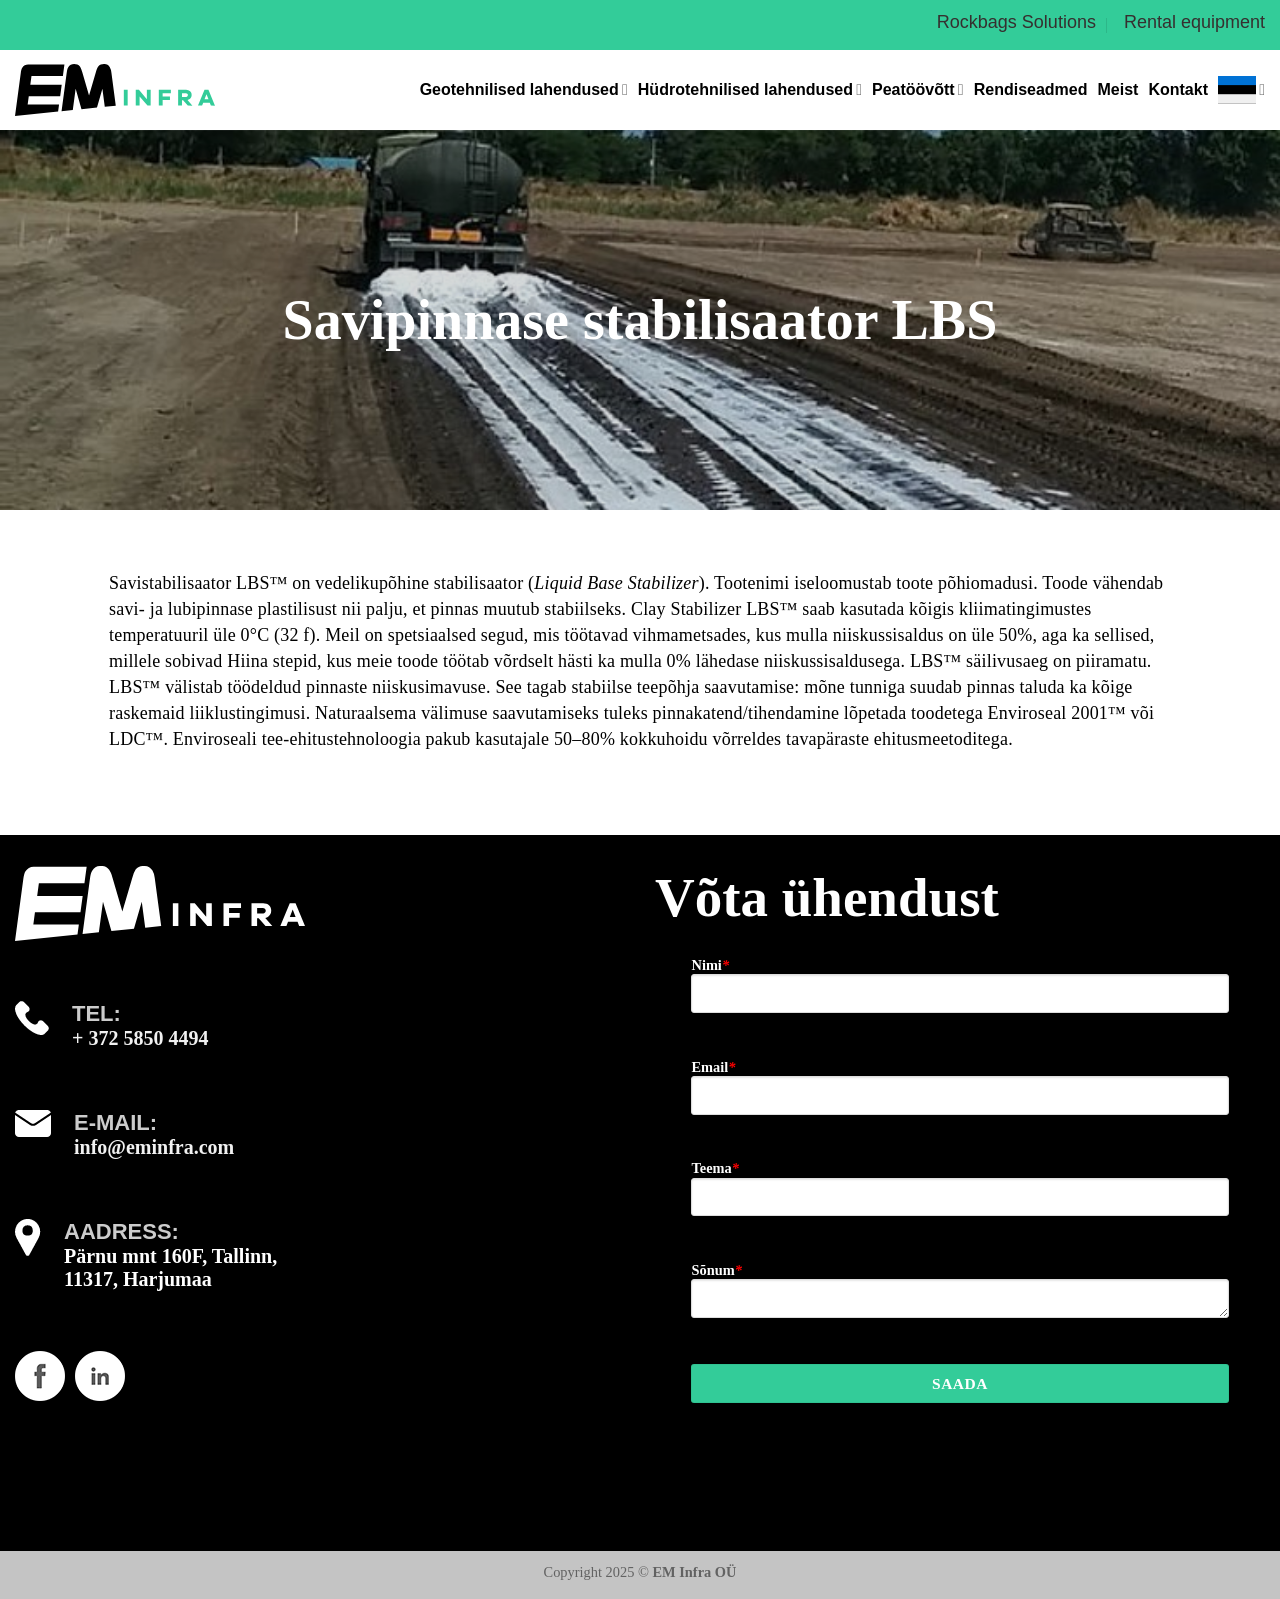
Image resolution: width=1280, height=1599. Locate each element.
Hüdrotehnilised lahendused (750, 89)
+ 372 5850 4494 (140, 1038)
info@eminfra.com (154, 1147)
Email (713, 1067)
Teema (714, 1168)
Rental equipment (1194, 22)
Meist (1118, 89)
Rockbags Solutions (1016, 22)
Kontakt (1178, 89)
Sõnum (716, 1270)
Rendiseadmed (1031, 89)
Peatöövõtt (918, 89)
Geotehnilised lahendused (524, 89)
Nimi (710, 965)
